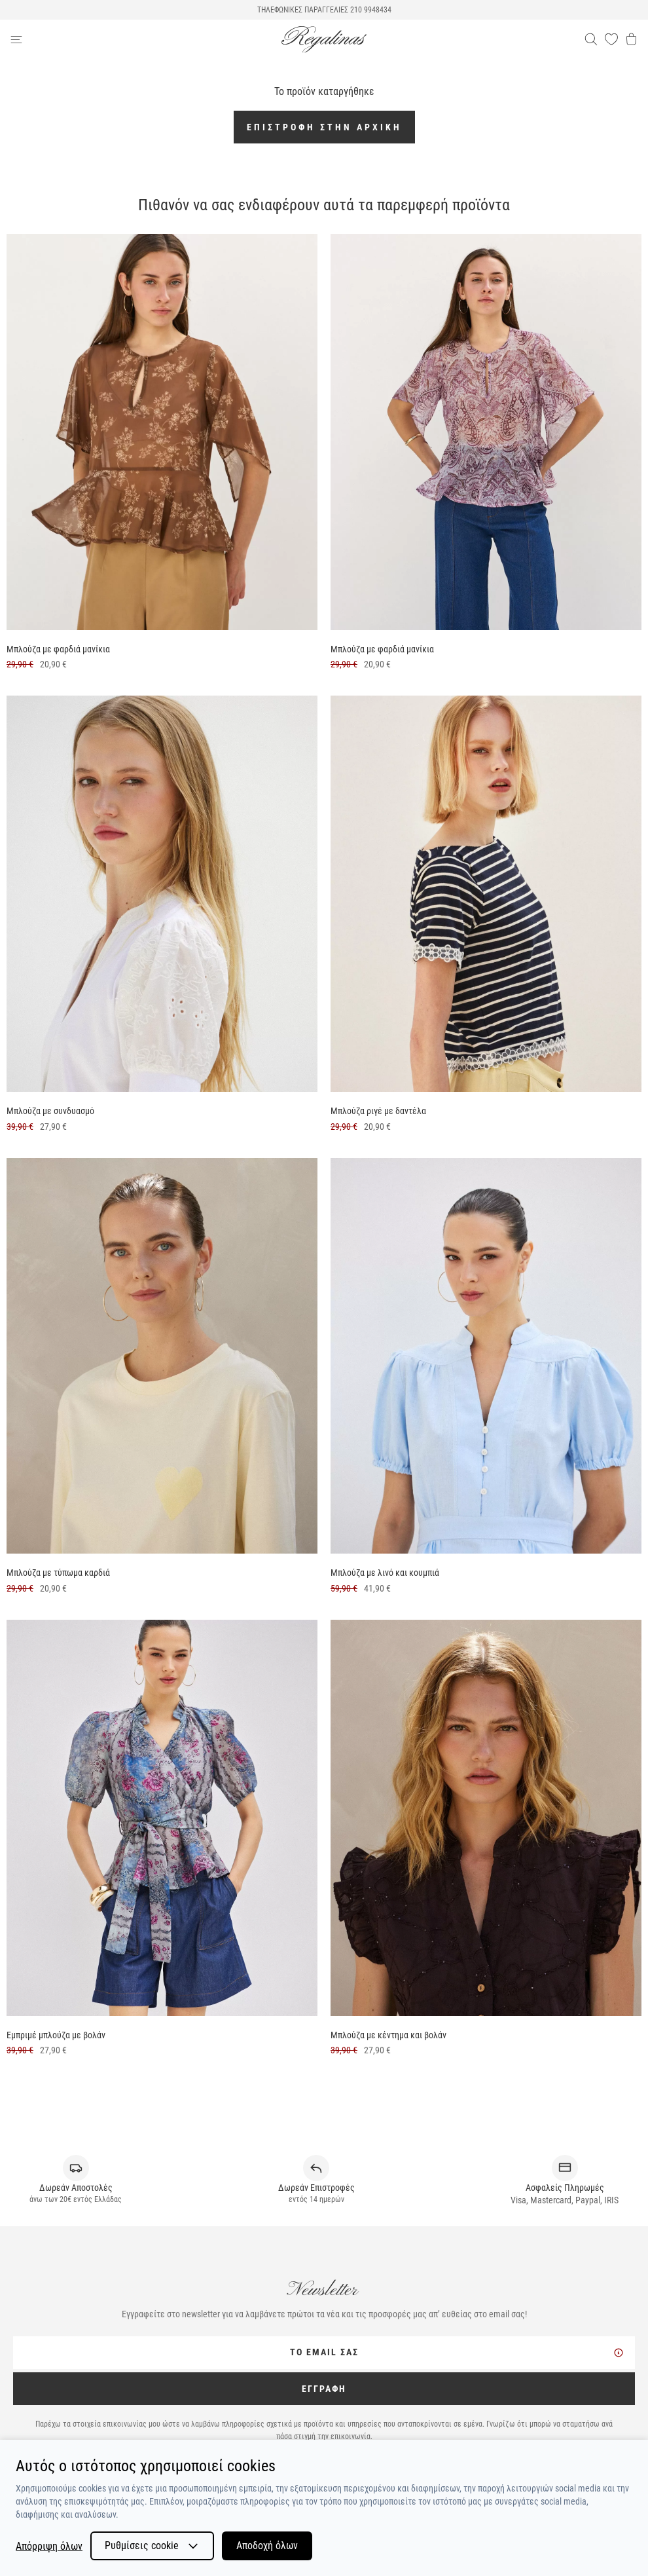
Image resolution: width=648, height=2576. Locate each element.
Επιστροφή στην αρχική (324, 127)
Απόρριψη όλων (49, 2546)
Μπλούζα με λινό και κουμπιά (385, 1572)
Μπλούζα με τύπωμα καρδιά (58, 1572)
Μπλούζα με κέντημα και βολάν (388, 2035)
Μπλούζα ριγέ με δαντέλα (378, 1111)
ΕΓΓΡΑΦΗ (324, 2388)
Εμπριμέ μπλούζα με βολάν (56, 2035)
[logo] (324, 39)
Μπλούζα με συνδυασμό (50, 1111)
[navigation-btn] (145, 39)
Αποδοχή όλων (267, 2545)
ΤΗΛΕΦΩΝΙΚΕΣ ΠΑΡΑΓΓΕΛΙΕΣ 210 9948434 (324, 9)
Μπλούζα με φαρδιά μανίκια (58, 649)
